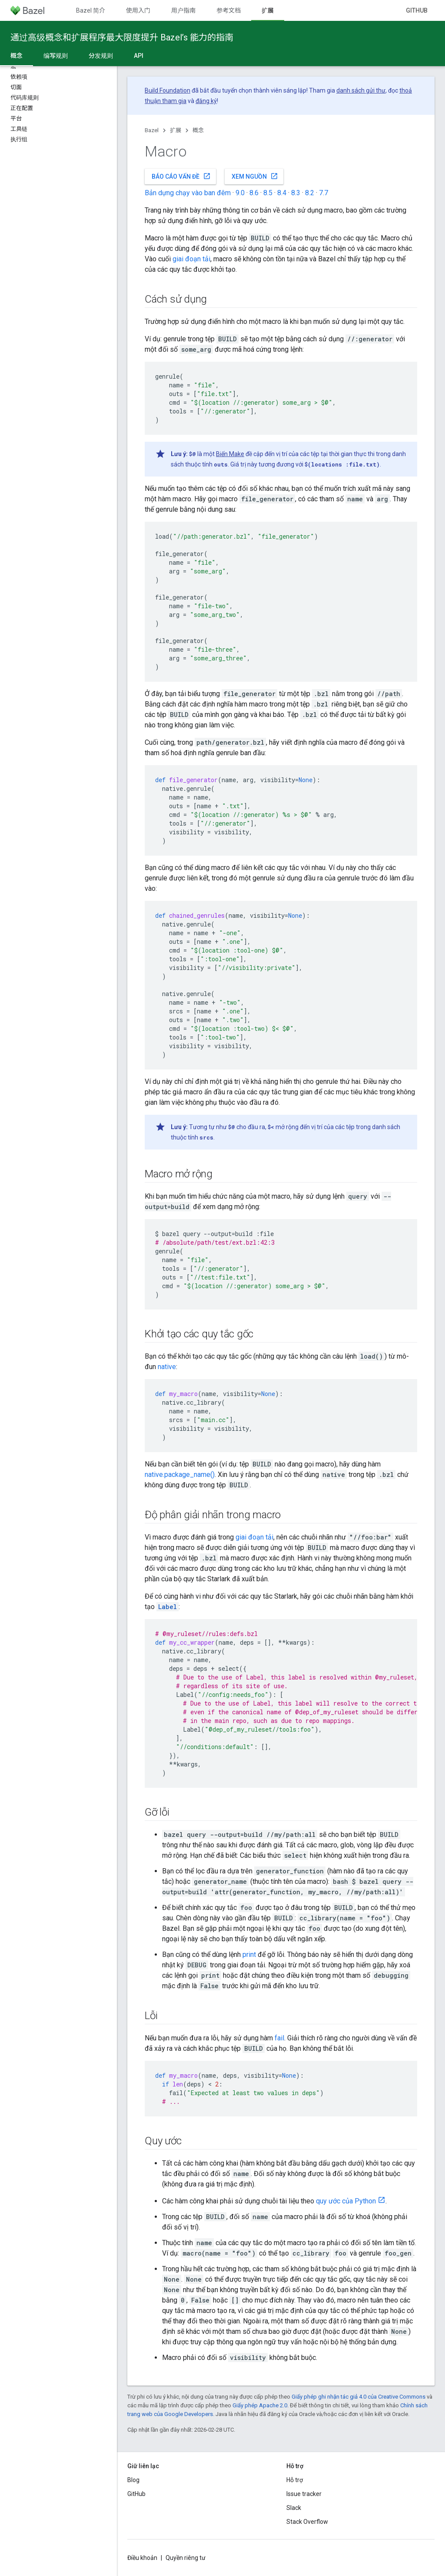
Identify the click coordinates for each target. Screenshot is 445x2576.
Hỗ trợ (294, 2479)
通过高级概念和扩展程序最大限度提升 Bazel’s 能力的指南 (121, 37)
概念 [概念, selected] (16, 55)
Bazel (152, 130)
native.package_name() (180, 1474)
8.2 (309, 193)
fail (279, 2038)
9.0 (240, 193)
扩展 (175, 130)
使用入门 (138, 10)
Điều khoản (142, 2557)
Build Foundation (167, 90)
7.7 (323, 193)
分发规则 (101, 55)
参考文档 (228, 10)
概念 (198, 130)
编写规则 (55, 55)
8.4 (281, 193)
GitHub (417, 10)
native (167, 1367)
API (138, 55)
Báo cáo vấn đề (181, 176)
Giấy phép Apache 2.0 (259, 2405)
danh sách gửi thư (360, 90)
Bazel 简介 (90, 10)
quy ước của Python (346, 2201)
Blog (133, 2479)
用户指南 (183, 10)
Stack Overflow (307, 2521)
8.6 (254, 193)
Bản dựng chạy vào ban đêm (188, 193)
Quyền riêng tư (186, 2557)
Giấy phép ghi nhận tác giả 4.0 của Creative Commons (358, 2396)
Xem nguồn (255, 176)
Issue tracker (304, 2493)
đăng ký (206, 100)
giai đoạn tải (191, 259)
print (249, 1954)
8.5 (267, 193)
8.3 (295, 193)
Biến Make (230, 453)
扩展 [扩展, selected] (268, 10)
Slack (293, 2507)
